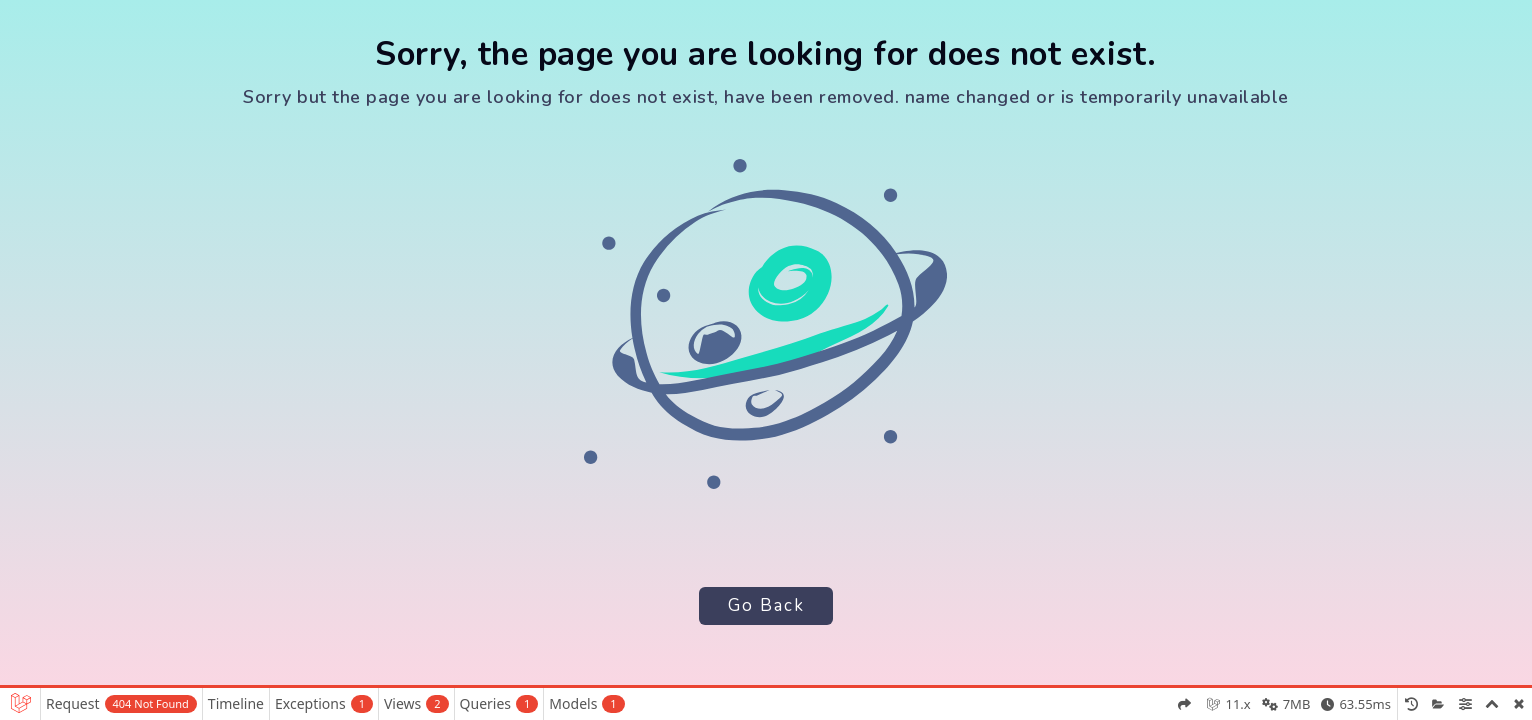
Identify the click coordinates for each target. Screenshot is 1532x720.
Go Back (765, 605)
